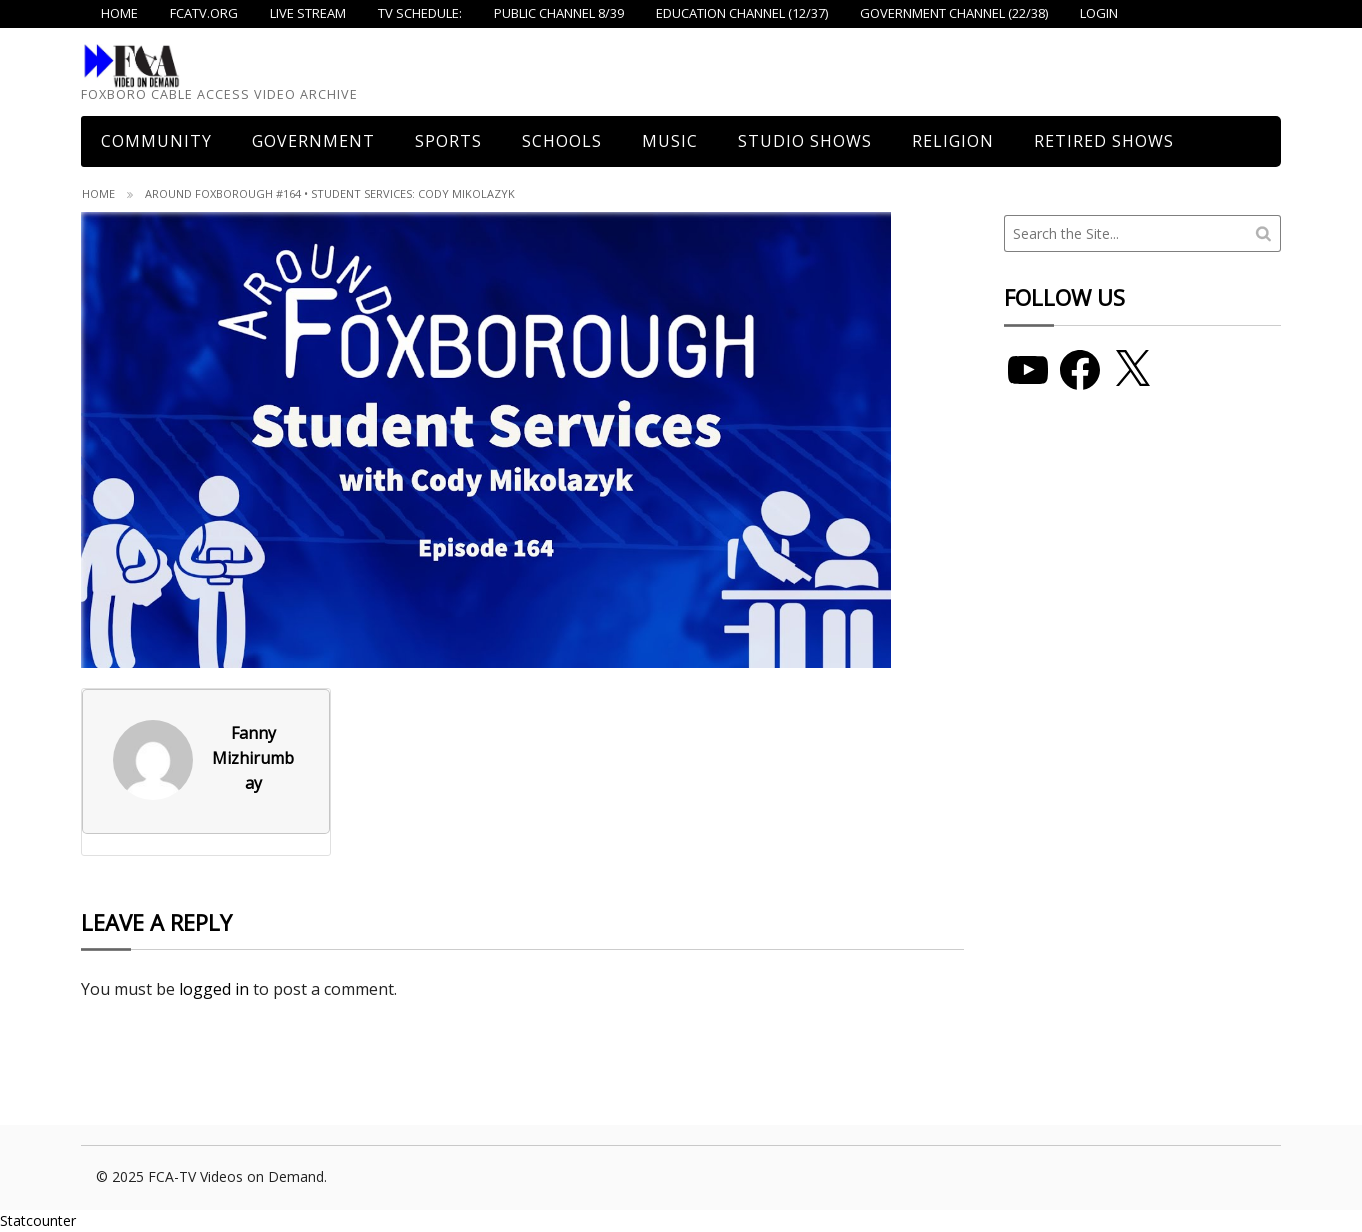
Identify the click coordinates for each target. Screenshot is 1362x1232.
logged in (214, 989)
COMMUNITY (156, 141)
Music (670, 141)
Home (98, 193)
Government (313, 141)
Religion (953, 141)
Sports (448, 141)
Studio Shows (805, 141)
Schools (562, 141)
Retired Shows (1104, 141)
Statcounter (38, 1220)
